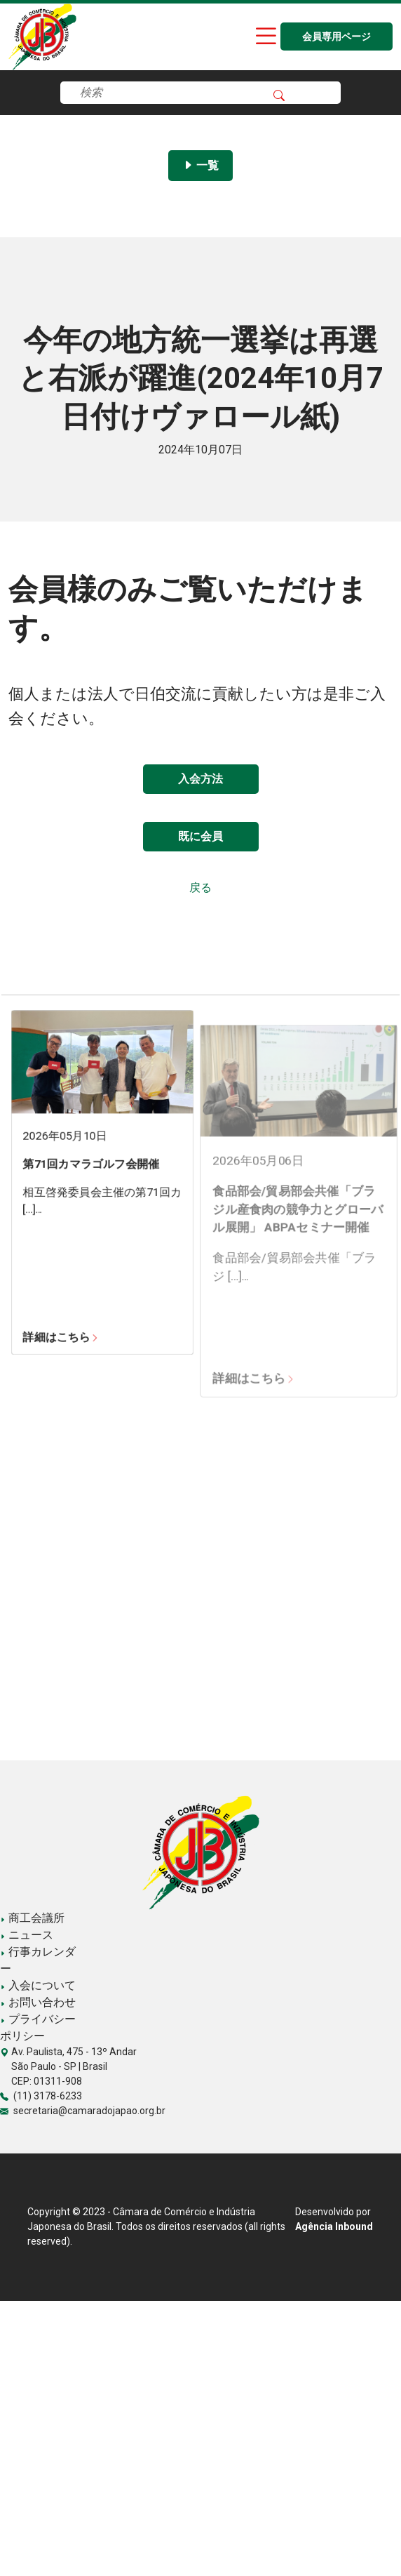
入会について (38, 1985)
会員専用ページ (336, 37)
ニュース (26, 1934)
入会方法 (200, 778)
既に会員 (200, 836)
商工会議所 (32, 1918)
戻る (200, 887)
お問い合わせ (38, 2002)
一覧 (200, 165)
